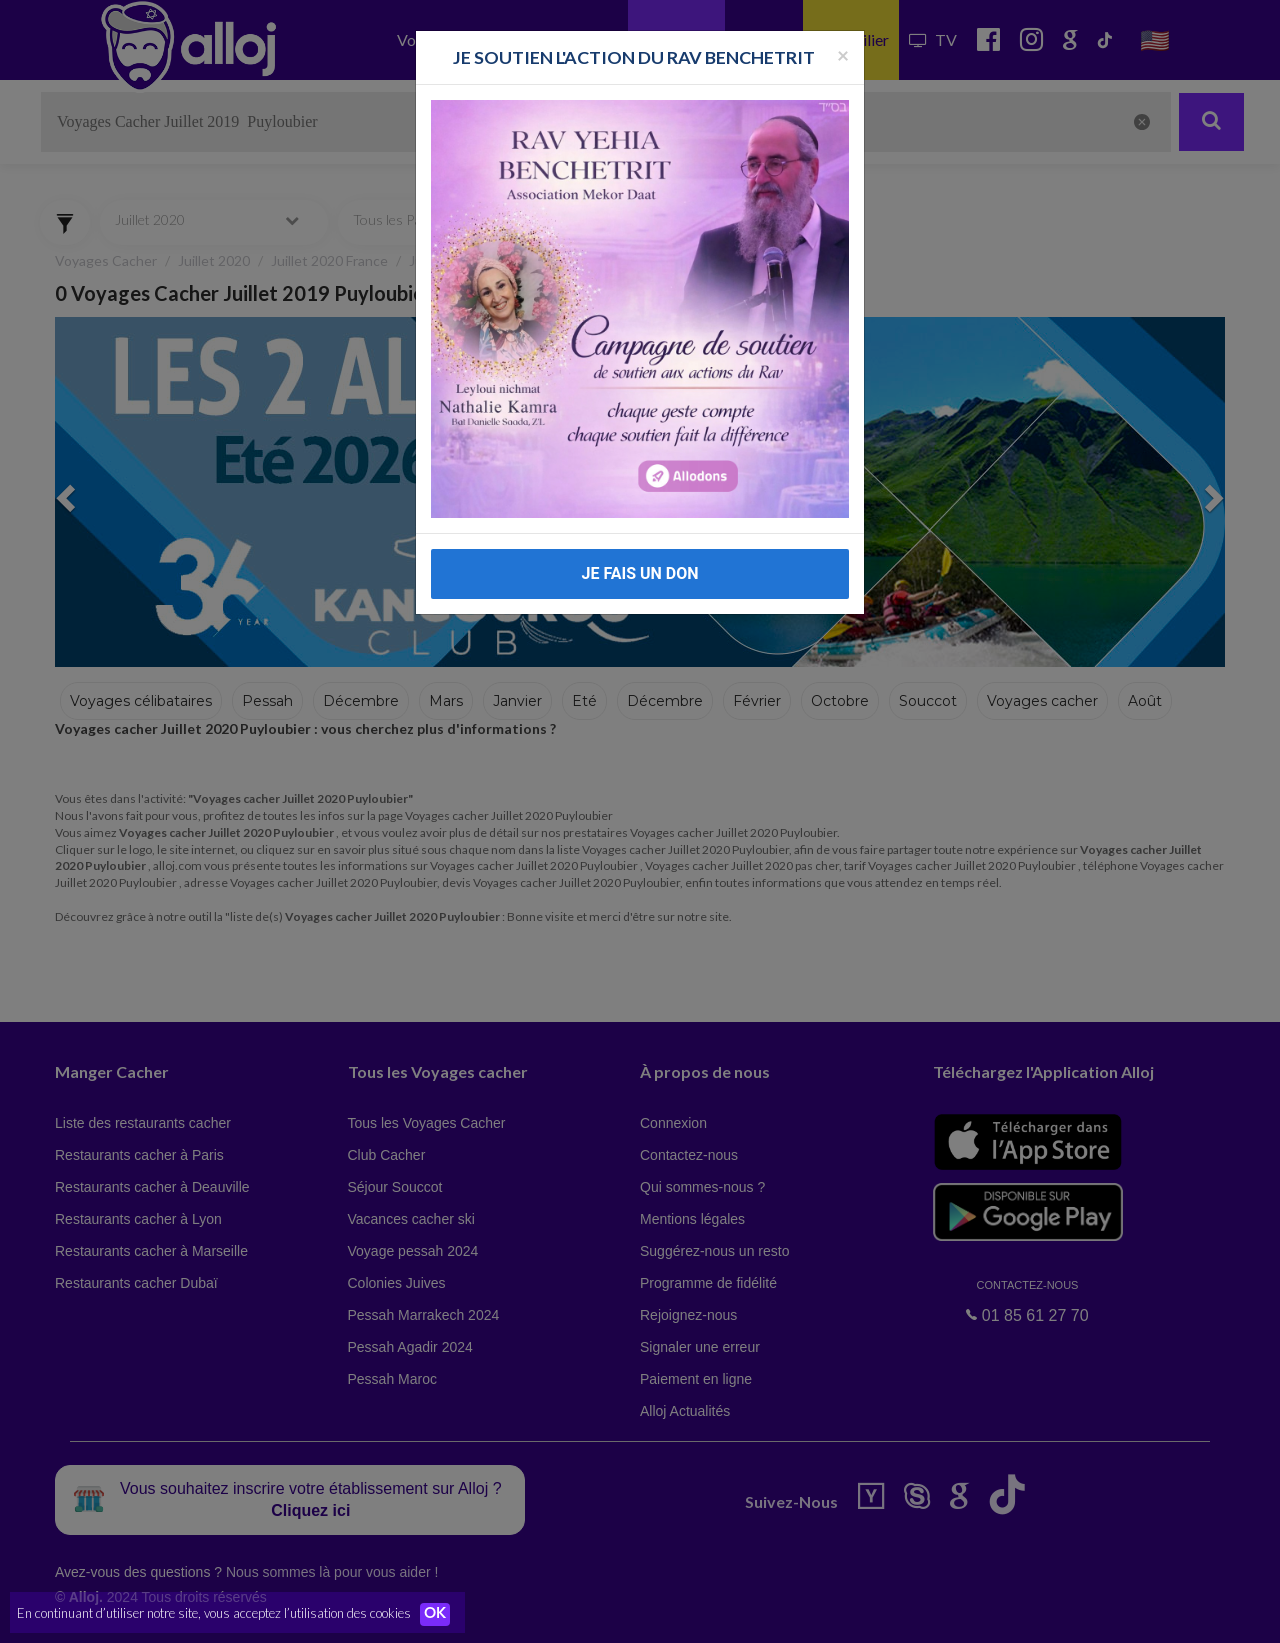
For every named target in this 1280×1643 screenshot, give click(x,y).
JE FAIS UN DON (639, 573)
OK (440, 1614)
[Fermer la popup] (843, 54)
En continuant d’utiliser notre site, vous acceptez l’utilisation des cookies (214, 1613)
